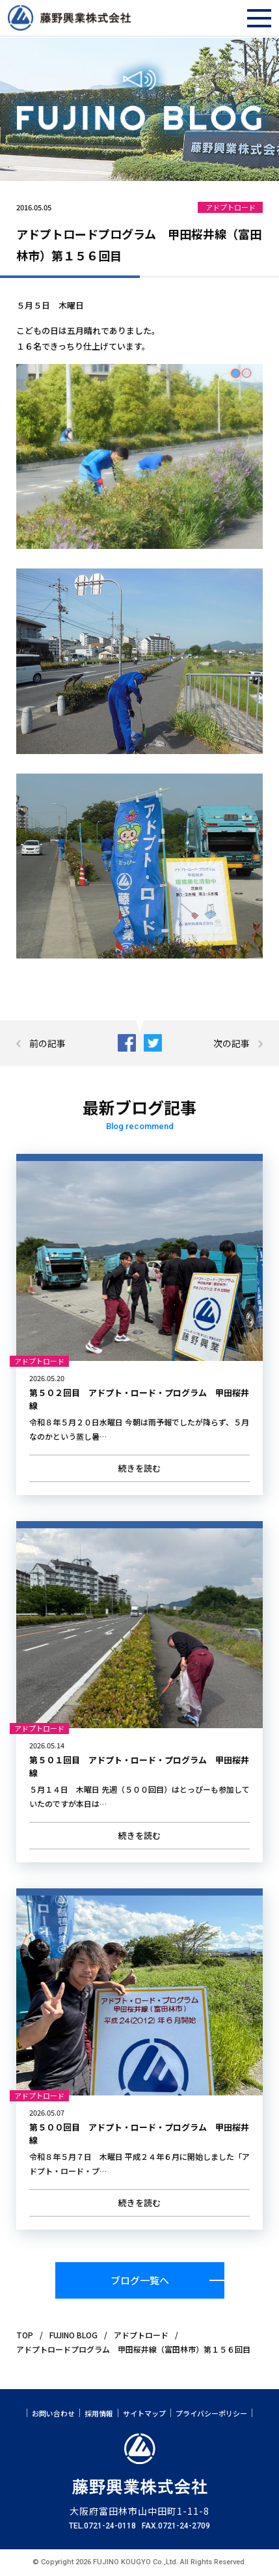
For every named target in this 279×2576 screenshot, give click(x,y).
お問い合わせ (53, 2413)
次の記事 (231, 1043)
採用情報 (99, 2413)
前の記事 (47, 1043)
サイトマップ (144, 2413)
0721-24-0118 (110, 2525)
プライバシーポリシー (211, 2413)
